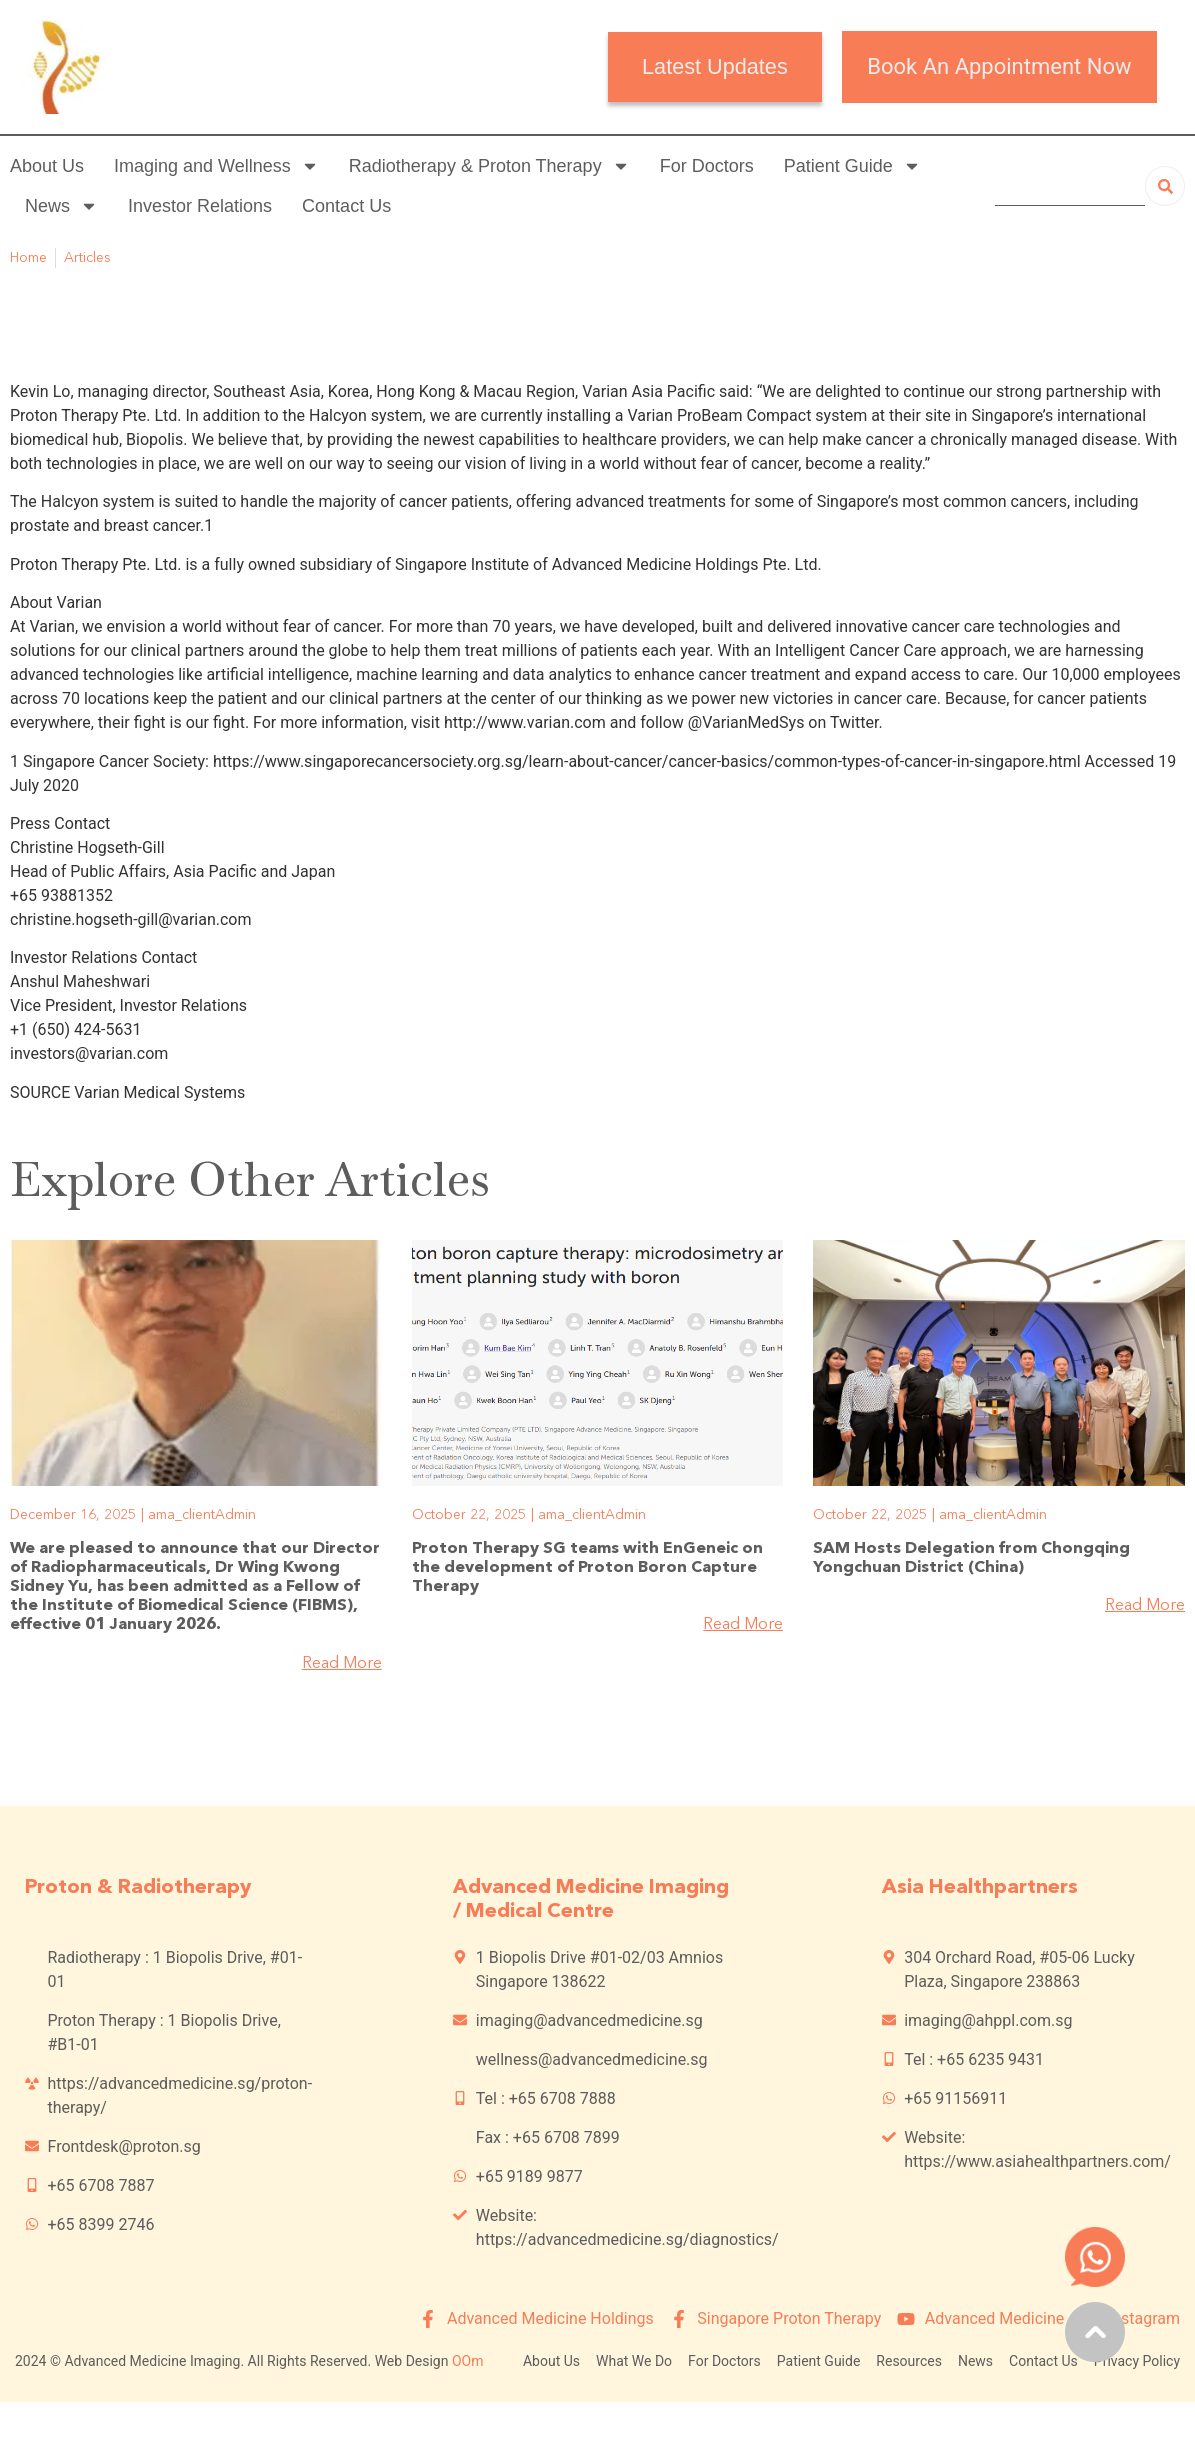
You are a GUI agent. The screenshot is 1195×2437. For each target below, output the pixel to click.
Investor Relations (200, 206)
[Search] (1165, 186)
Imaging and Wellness (216, 166)
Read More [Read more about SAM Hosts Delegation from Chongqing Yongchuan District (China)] (1145, 1606)
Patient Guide (852, 166)
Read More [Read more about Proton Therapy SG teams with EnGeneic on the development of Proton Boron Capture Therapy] (743, 1625)
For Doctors (707, 166)
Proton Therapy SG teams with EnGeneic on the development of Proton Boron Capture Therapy (587, 1568)
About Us (47, 166)
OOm (468, 2361)
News (61, 206)
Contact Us (346, 206)
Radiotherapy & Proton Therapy (489, 166)
